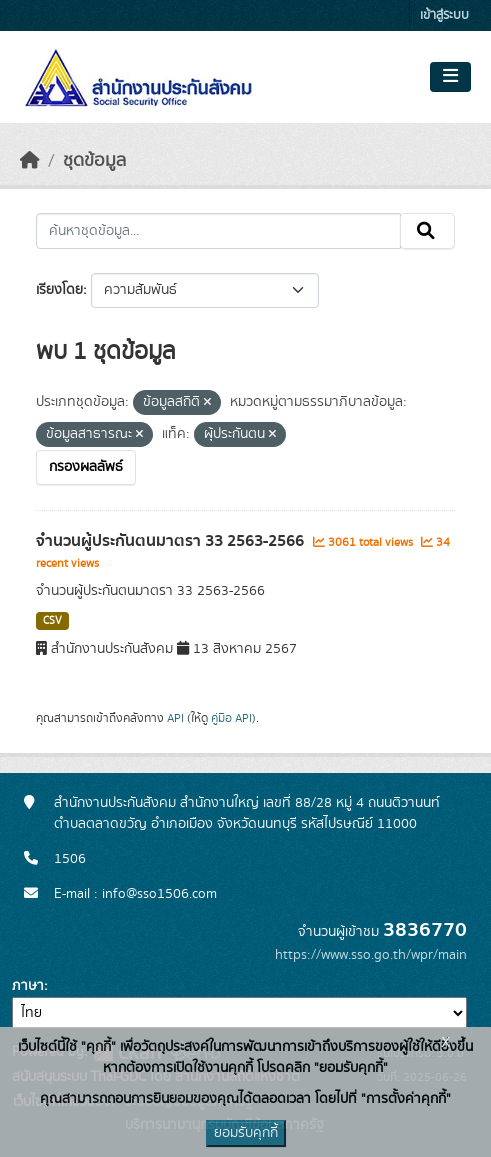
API (175, 718)
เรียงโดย (59, 290)
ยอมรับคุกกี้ (246, 1133)
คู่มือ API (231, 718)
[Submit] (427, 231)
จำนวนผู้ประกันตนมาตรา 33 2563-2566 (172, 541)
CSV (52, 621)
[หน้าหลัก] (30, 161)
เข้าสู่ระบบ (444, 15)
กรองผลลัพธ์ (86, 467)
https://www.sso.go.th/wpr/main (371, 955)
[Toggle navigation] (450, 77)
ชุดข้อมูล (94, 161)
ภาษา (28, 986)
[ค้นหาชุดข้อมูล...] (218, 231)
